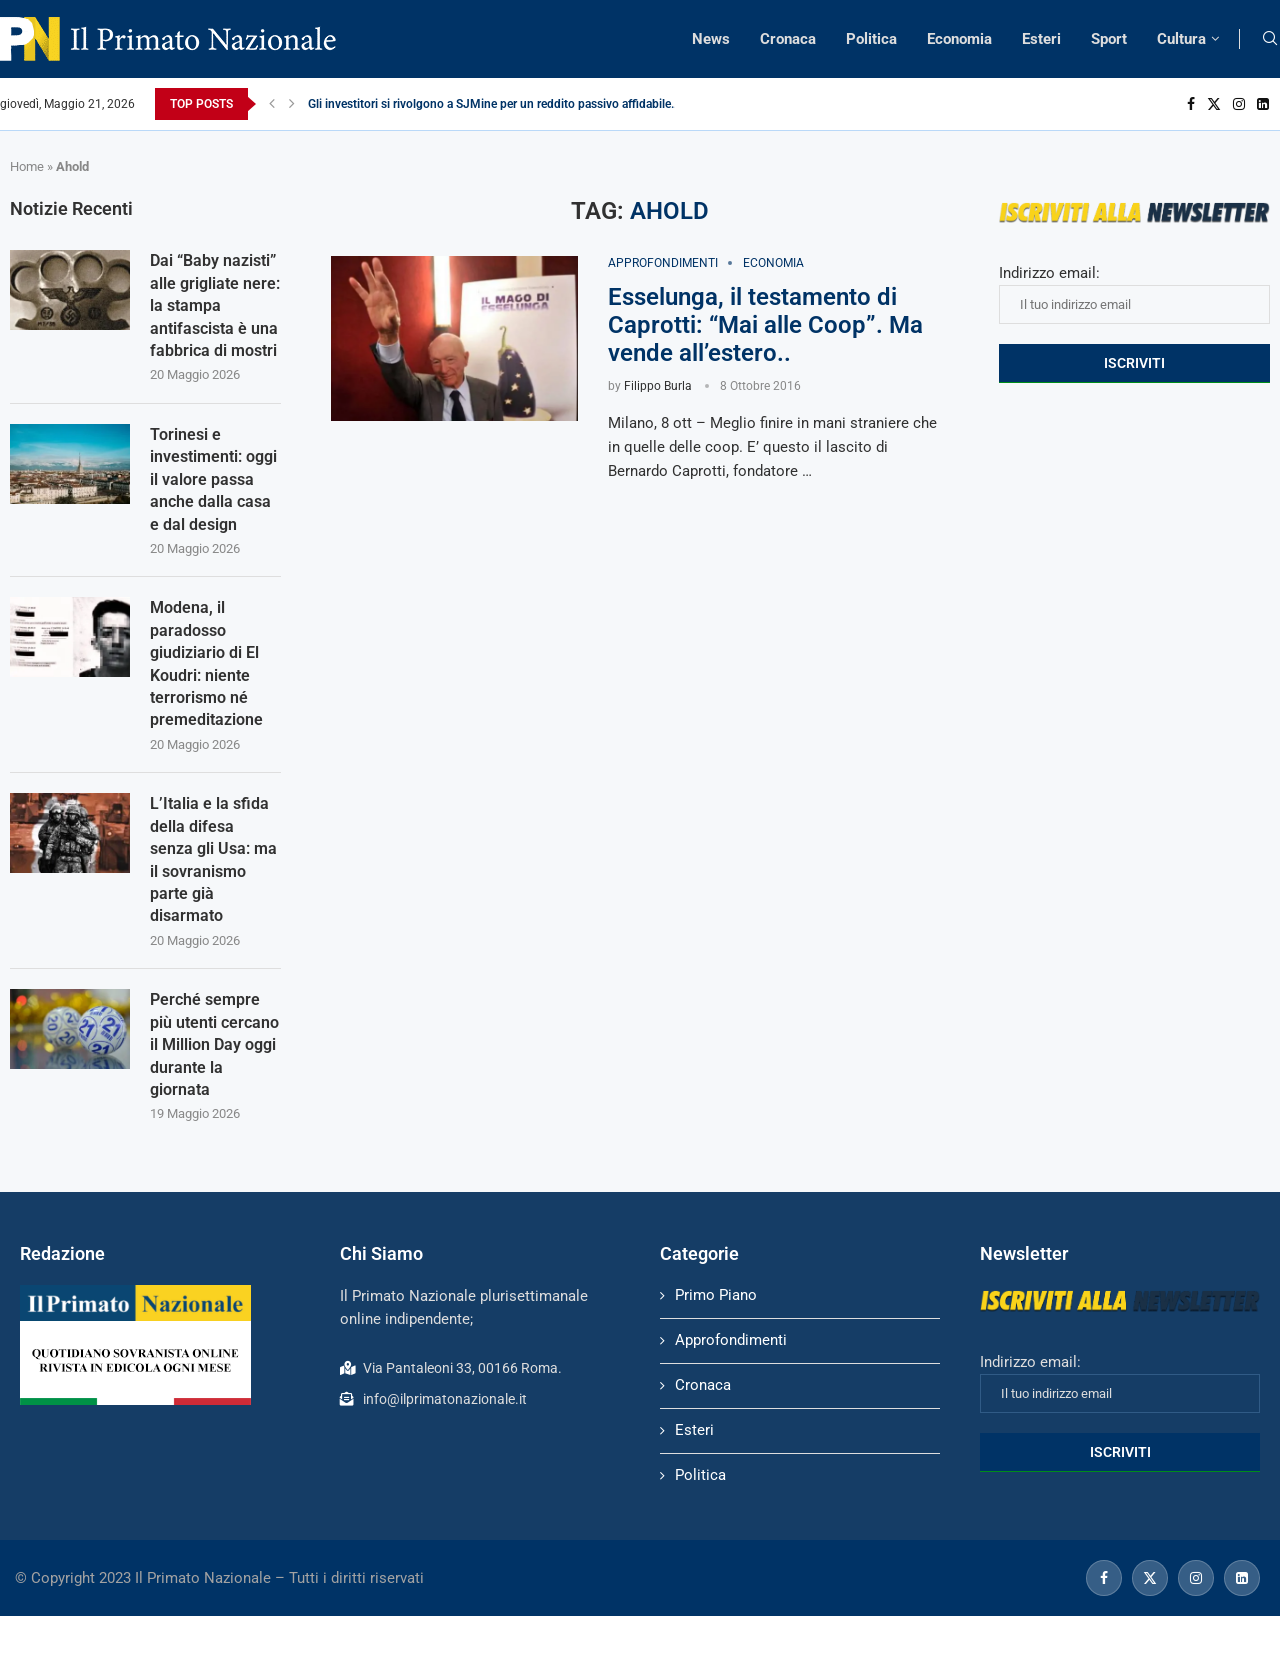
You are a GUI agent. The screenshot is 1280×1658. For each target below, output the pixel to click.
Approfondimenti (731, 1340)
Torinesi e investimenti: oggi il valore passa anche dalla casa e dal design (213, 479)
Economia (959, 39)
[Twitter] (1214, 104)
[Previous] (272, 104)
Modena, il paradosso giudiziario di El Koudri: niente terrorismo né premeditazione (206, 663)
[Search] (1270, 39)
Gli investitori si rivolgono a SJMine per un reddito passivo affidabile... (494, 104)
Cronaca (788, 39)
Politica (871, 39)
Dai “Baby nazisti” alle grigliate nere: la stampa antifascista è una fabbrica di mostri (215, 305)
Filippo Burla (658, 386)
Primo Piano (716, 1295)
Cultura (1181, 39)
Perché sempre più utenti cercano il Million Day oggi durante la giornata (214, 1044)
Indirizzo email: (1134, 294)
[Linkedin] (1263, 104)
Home (27, 166)
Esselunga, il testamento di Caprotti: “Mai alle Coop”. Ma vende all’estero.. (765, 325)
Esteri (1041, 39)
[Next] (292, 104)
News (711, 39)
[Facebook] (1191, 104)
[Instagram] (1239, 104)
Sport (1109, 39)
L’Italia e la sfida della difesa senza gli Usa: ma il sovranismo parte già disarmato (213, 859)
